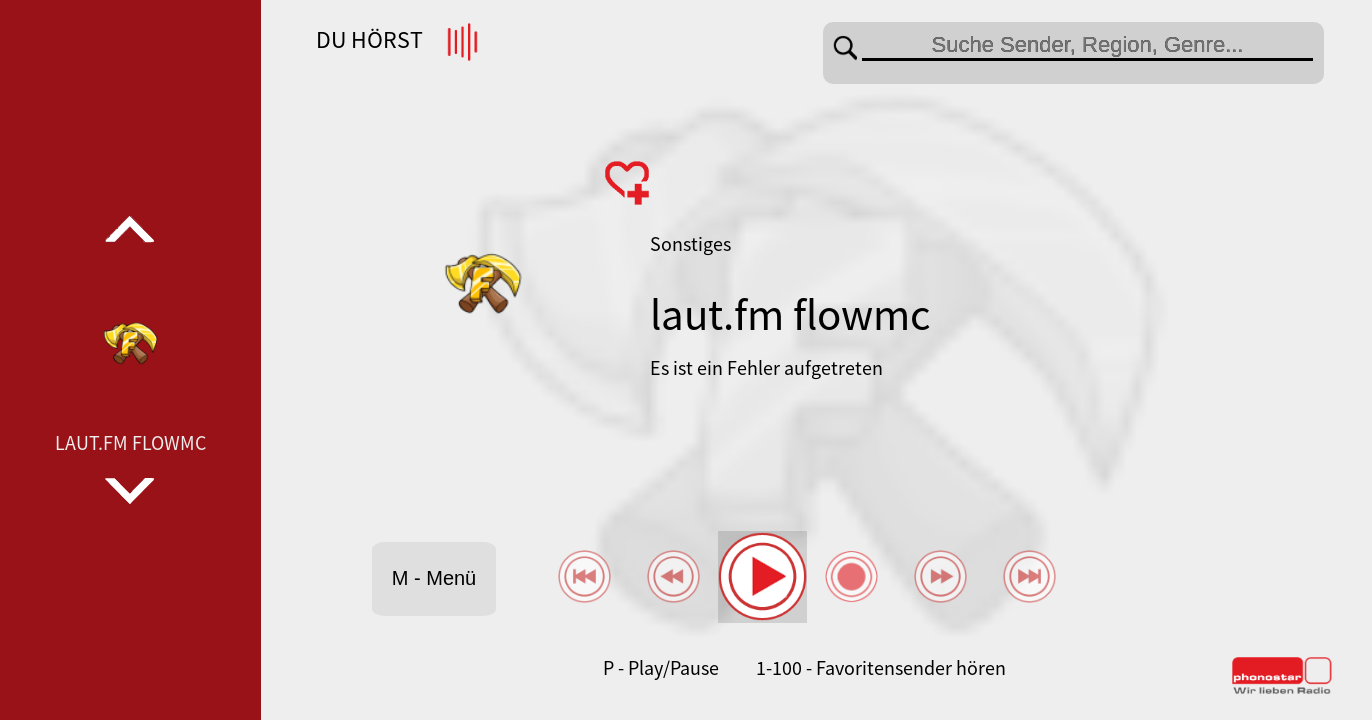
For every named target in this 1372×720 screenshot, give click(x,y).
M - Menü (434, 578)
